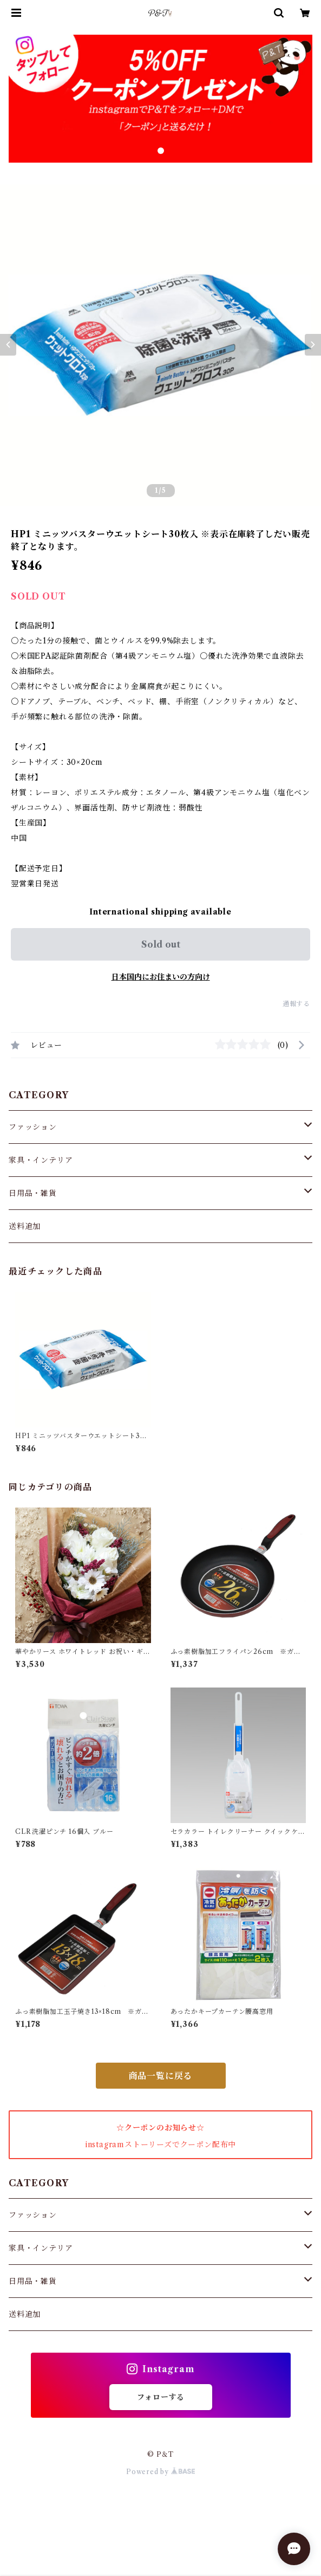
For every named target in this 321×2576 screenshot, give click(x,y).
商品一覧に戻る (161, 2075)
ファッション (33, 1127)
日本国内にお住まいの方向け (161, 977)
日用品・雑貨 (33, 1193)
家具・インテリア (41, 1160)
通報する (296, 1004)
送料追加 (25, 1226)
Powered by (160, 2472)
